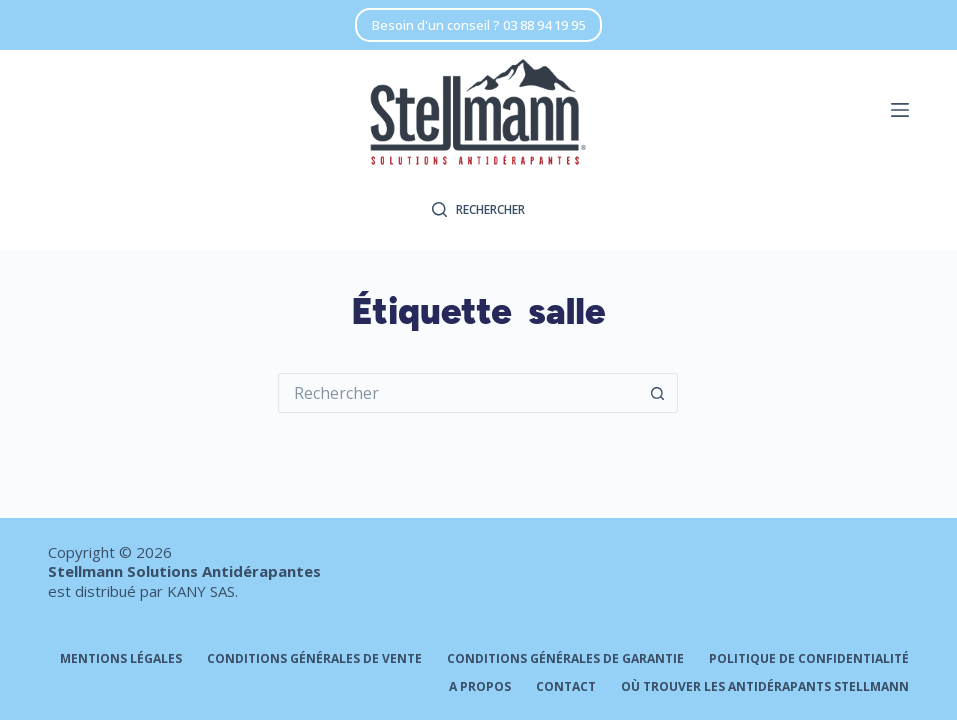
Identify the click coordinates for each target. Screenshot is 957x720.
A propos (480, 687)
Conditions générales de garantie (565, 659)
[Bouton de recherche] (658, 393)
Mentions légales (121, 659)
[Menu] (900, 110)
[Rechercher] (478, 210)
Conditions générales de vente (314, 659)
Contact (566, 687)
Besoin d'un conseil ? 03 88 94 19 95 (478, 25)
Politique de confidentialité (809, 659)
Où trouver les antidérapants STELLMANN (765, 687)
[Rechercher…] (458, 393)
